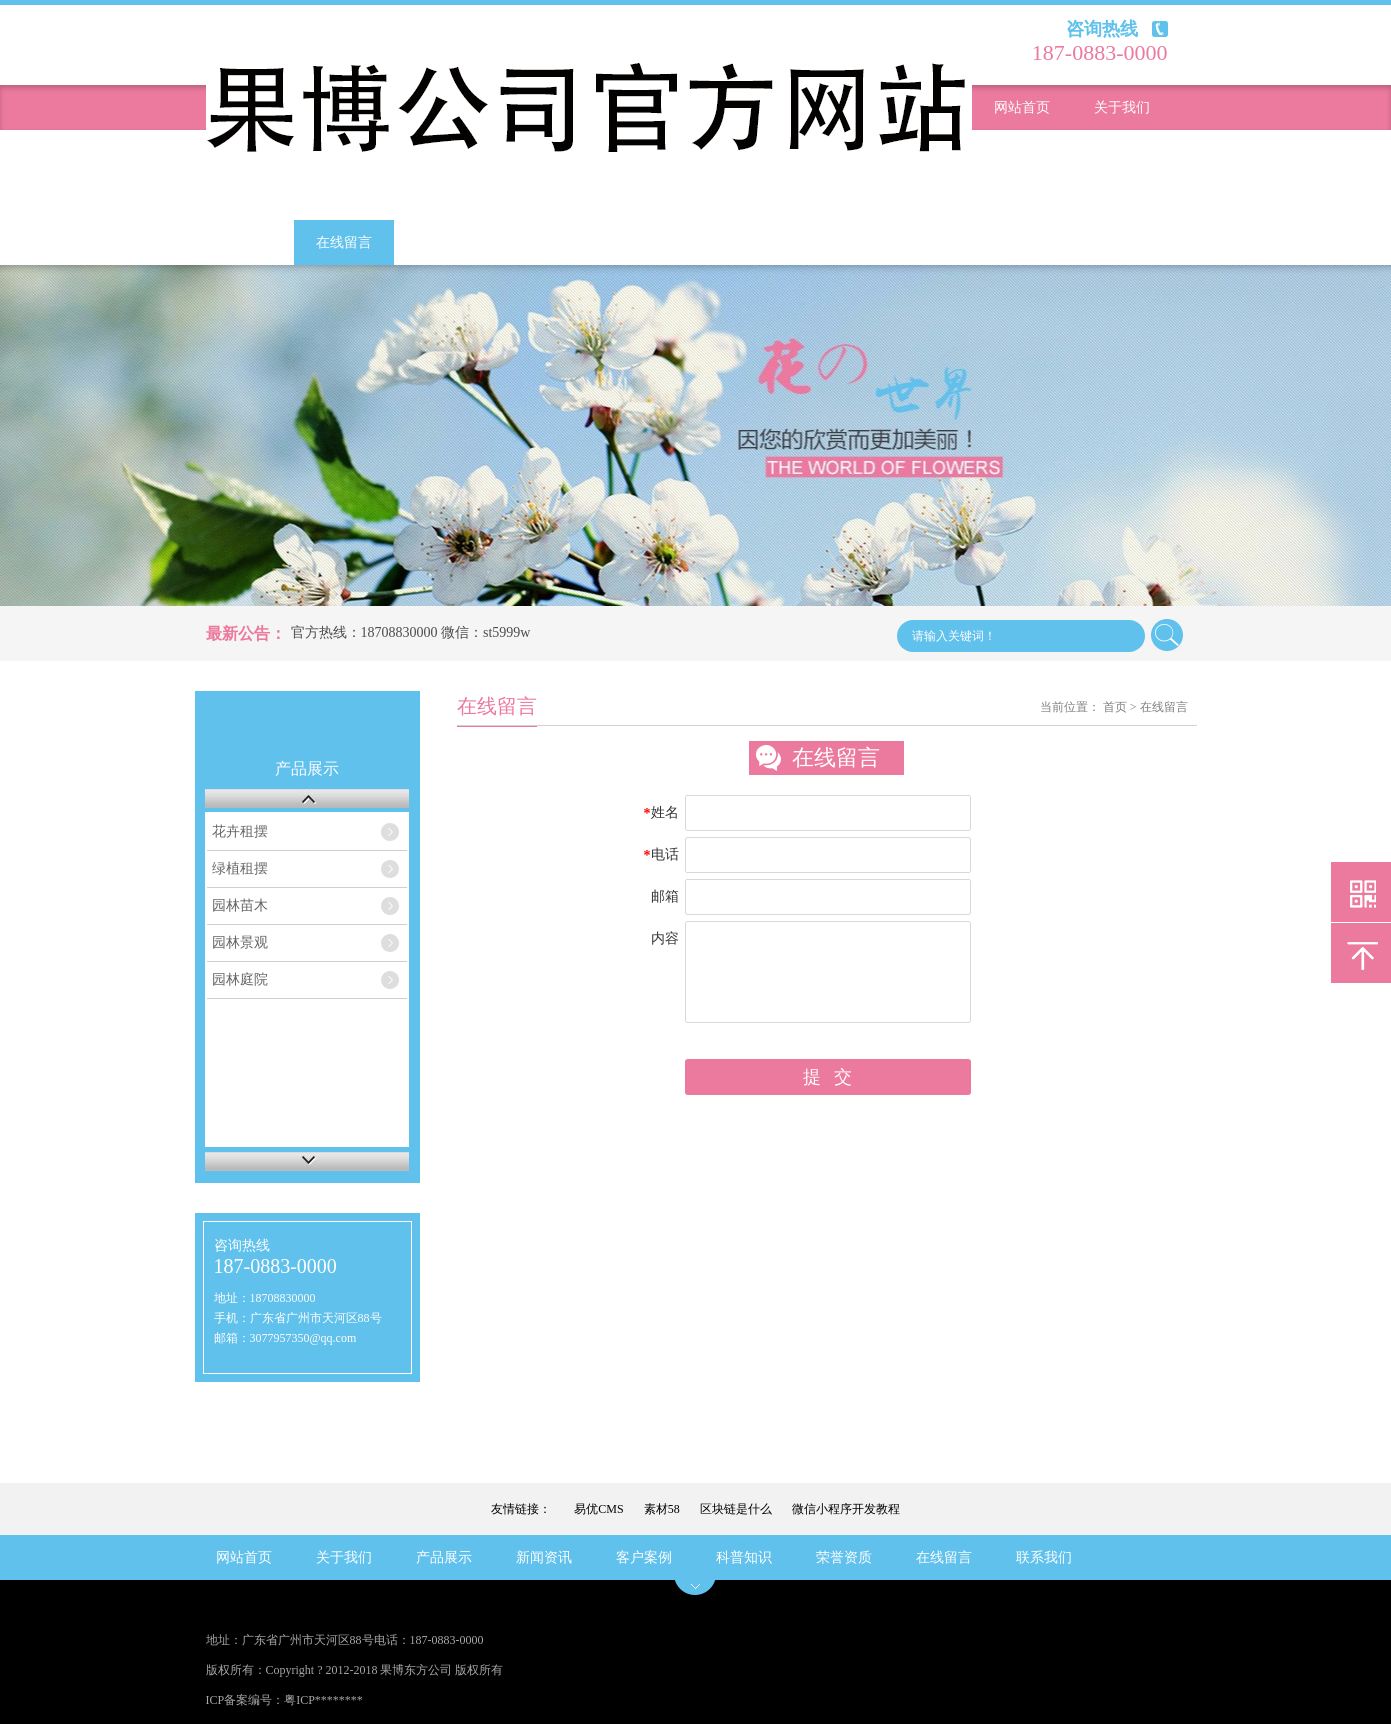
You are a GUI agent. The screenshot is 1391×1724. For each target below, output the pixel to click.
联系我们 (444, 242)
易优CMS (598, 1509)
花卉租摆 (240, 831)
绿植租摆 (240, 868)
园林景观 (240, 942)
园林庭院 (240, 979)
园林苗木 (240, 905)
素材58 (662, 1509)
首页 (1115, 707)
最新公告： (246, 633)
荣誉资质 (244, 242)
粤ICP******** (323, 1700)
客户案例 (1022, 197)
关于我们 (1122, 107)
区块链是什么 (736, 1509)
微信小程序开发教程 (846, 1509)
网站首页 (1022, 107)
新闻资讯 (1122, 152)
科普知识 (1122, 197)
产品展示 (1022, 152)
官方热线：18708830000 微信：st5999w (411, 632)
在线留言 (344, 242)
